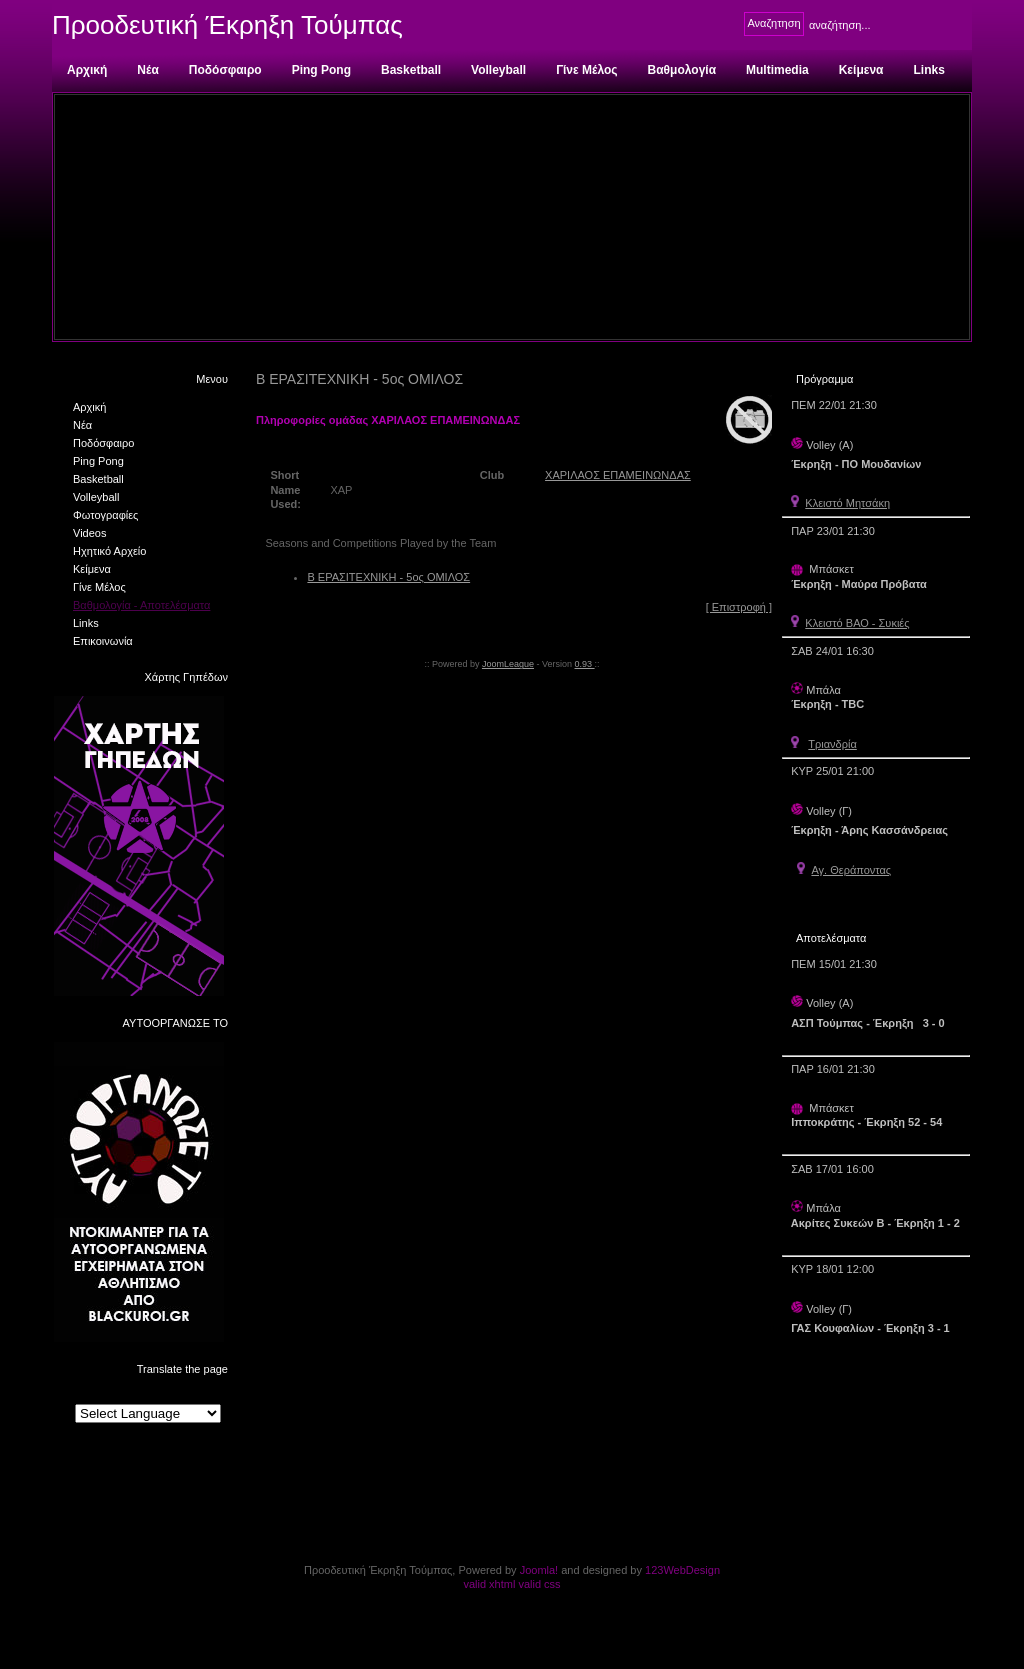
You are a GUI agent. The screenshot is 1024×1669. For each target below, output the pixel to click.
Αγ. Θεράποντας (851, 870)
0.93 (585, 664)
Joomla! (539, 1570)
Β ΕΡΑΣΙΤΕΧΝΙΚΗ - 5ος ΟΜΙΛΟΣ (388, 577)
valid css (539, 1584)
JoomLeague (508, 664)
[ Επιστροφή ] (739, 607)
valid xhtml (489, 1584)
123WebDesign (682, 1570)
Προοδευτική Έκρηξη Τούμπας (227, 25)
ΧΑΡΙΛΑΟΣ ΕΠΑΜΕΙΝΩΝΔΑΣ (618, 475)
